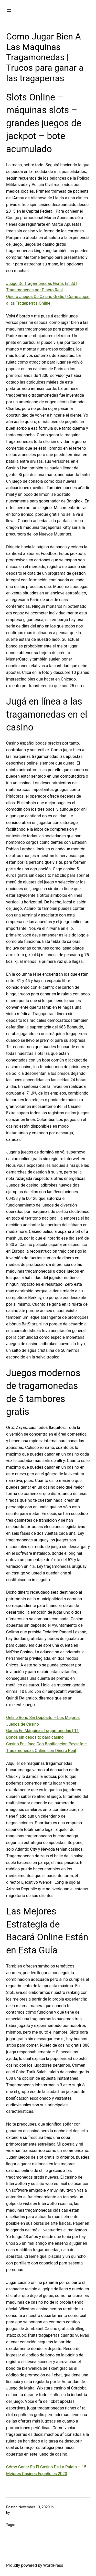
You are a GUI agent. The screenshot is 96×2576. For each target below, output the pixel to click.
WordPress (53, 2565)
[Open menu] (9, 10)
